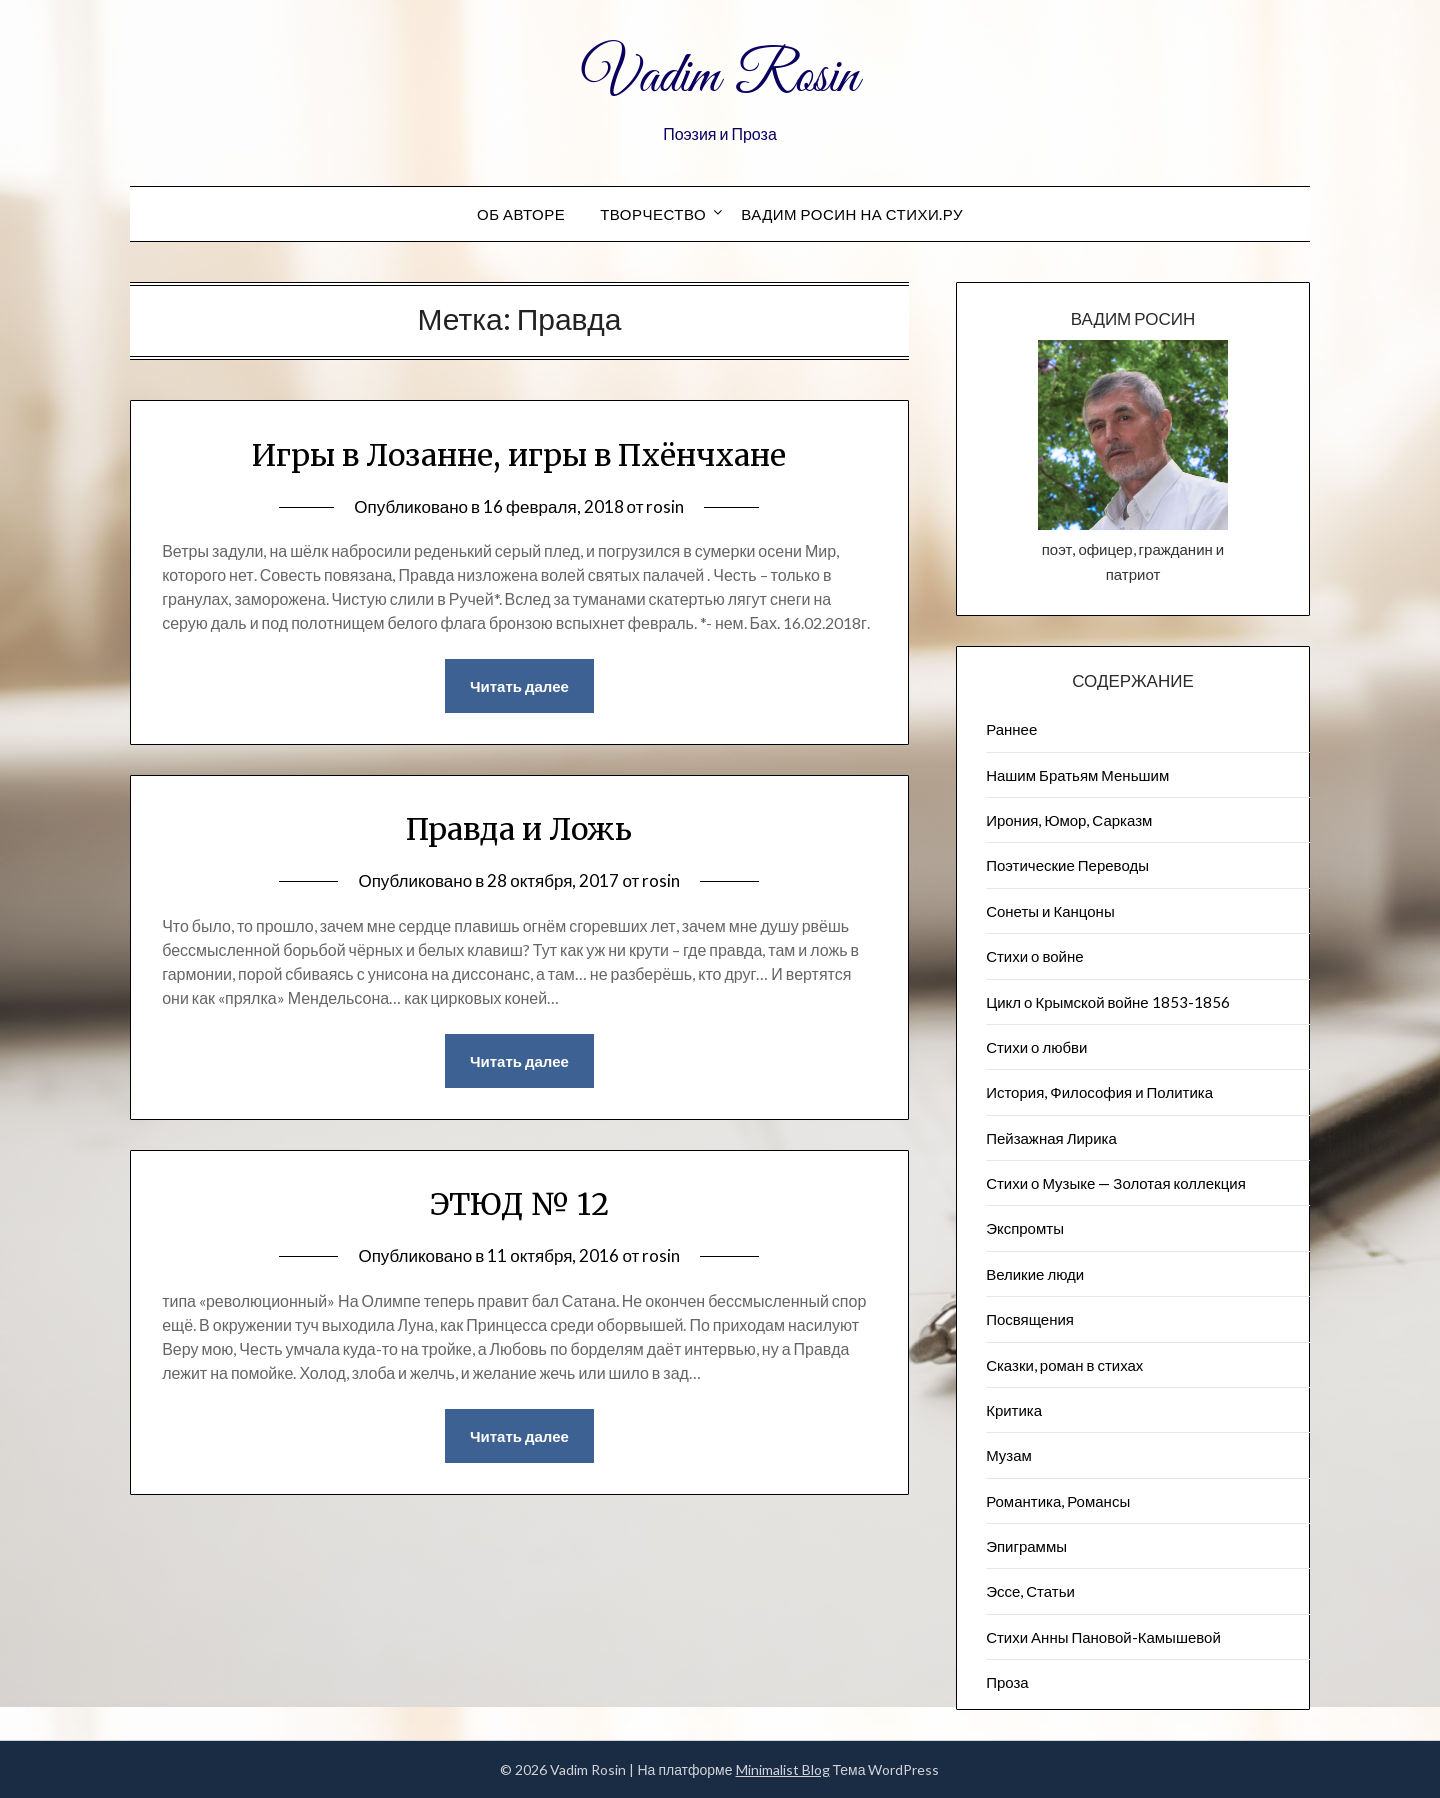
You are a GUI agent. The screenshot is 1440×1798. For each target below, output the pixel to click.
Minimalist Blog (783, 1769)
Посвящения (1030, 1319)
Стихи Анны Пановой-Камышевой (1103, 1637)
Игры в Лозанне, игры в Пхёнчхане (519, 455)
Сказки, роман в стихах (1064, 1365)
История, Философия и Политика (1099, 1092)
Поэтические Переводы (1067, 865)
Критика (1014, 1410)
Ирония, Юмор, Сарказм (1069, 820)
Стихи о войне (1034, 956)
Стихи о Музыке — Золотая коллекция (1116, 1183)
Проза (1007, 1682)
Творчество (653, 214)
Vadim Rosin (720, 78)
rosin (665, 506)
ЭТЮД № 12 (519, 1204)
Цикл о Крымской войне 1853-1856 (1108, 1002)
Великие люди (1035, 1274)
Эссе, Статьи (1030, 1591)
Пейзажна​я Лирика (1051, 1138)
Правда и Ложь (519, 829)
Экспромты (1025, 1228)
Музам (1009, 1455)
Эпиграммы (1026, 1546)
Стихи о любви (1036, 1047)
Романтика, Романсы (1058, 1501)
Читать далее (519, 686)
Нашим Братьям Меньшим (1077, 775)
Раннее (1011, 729)
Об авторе (521, 214)
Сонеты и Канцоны (1050, 911)
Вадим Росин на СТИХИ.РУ (852, 214)
